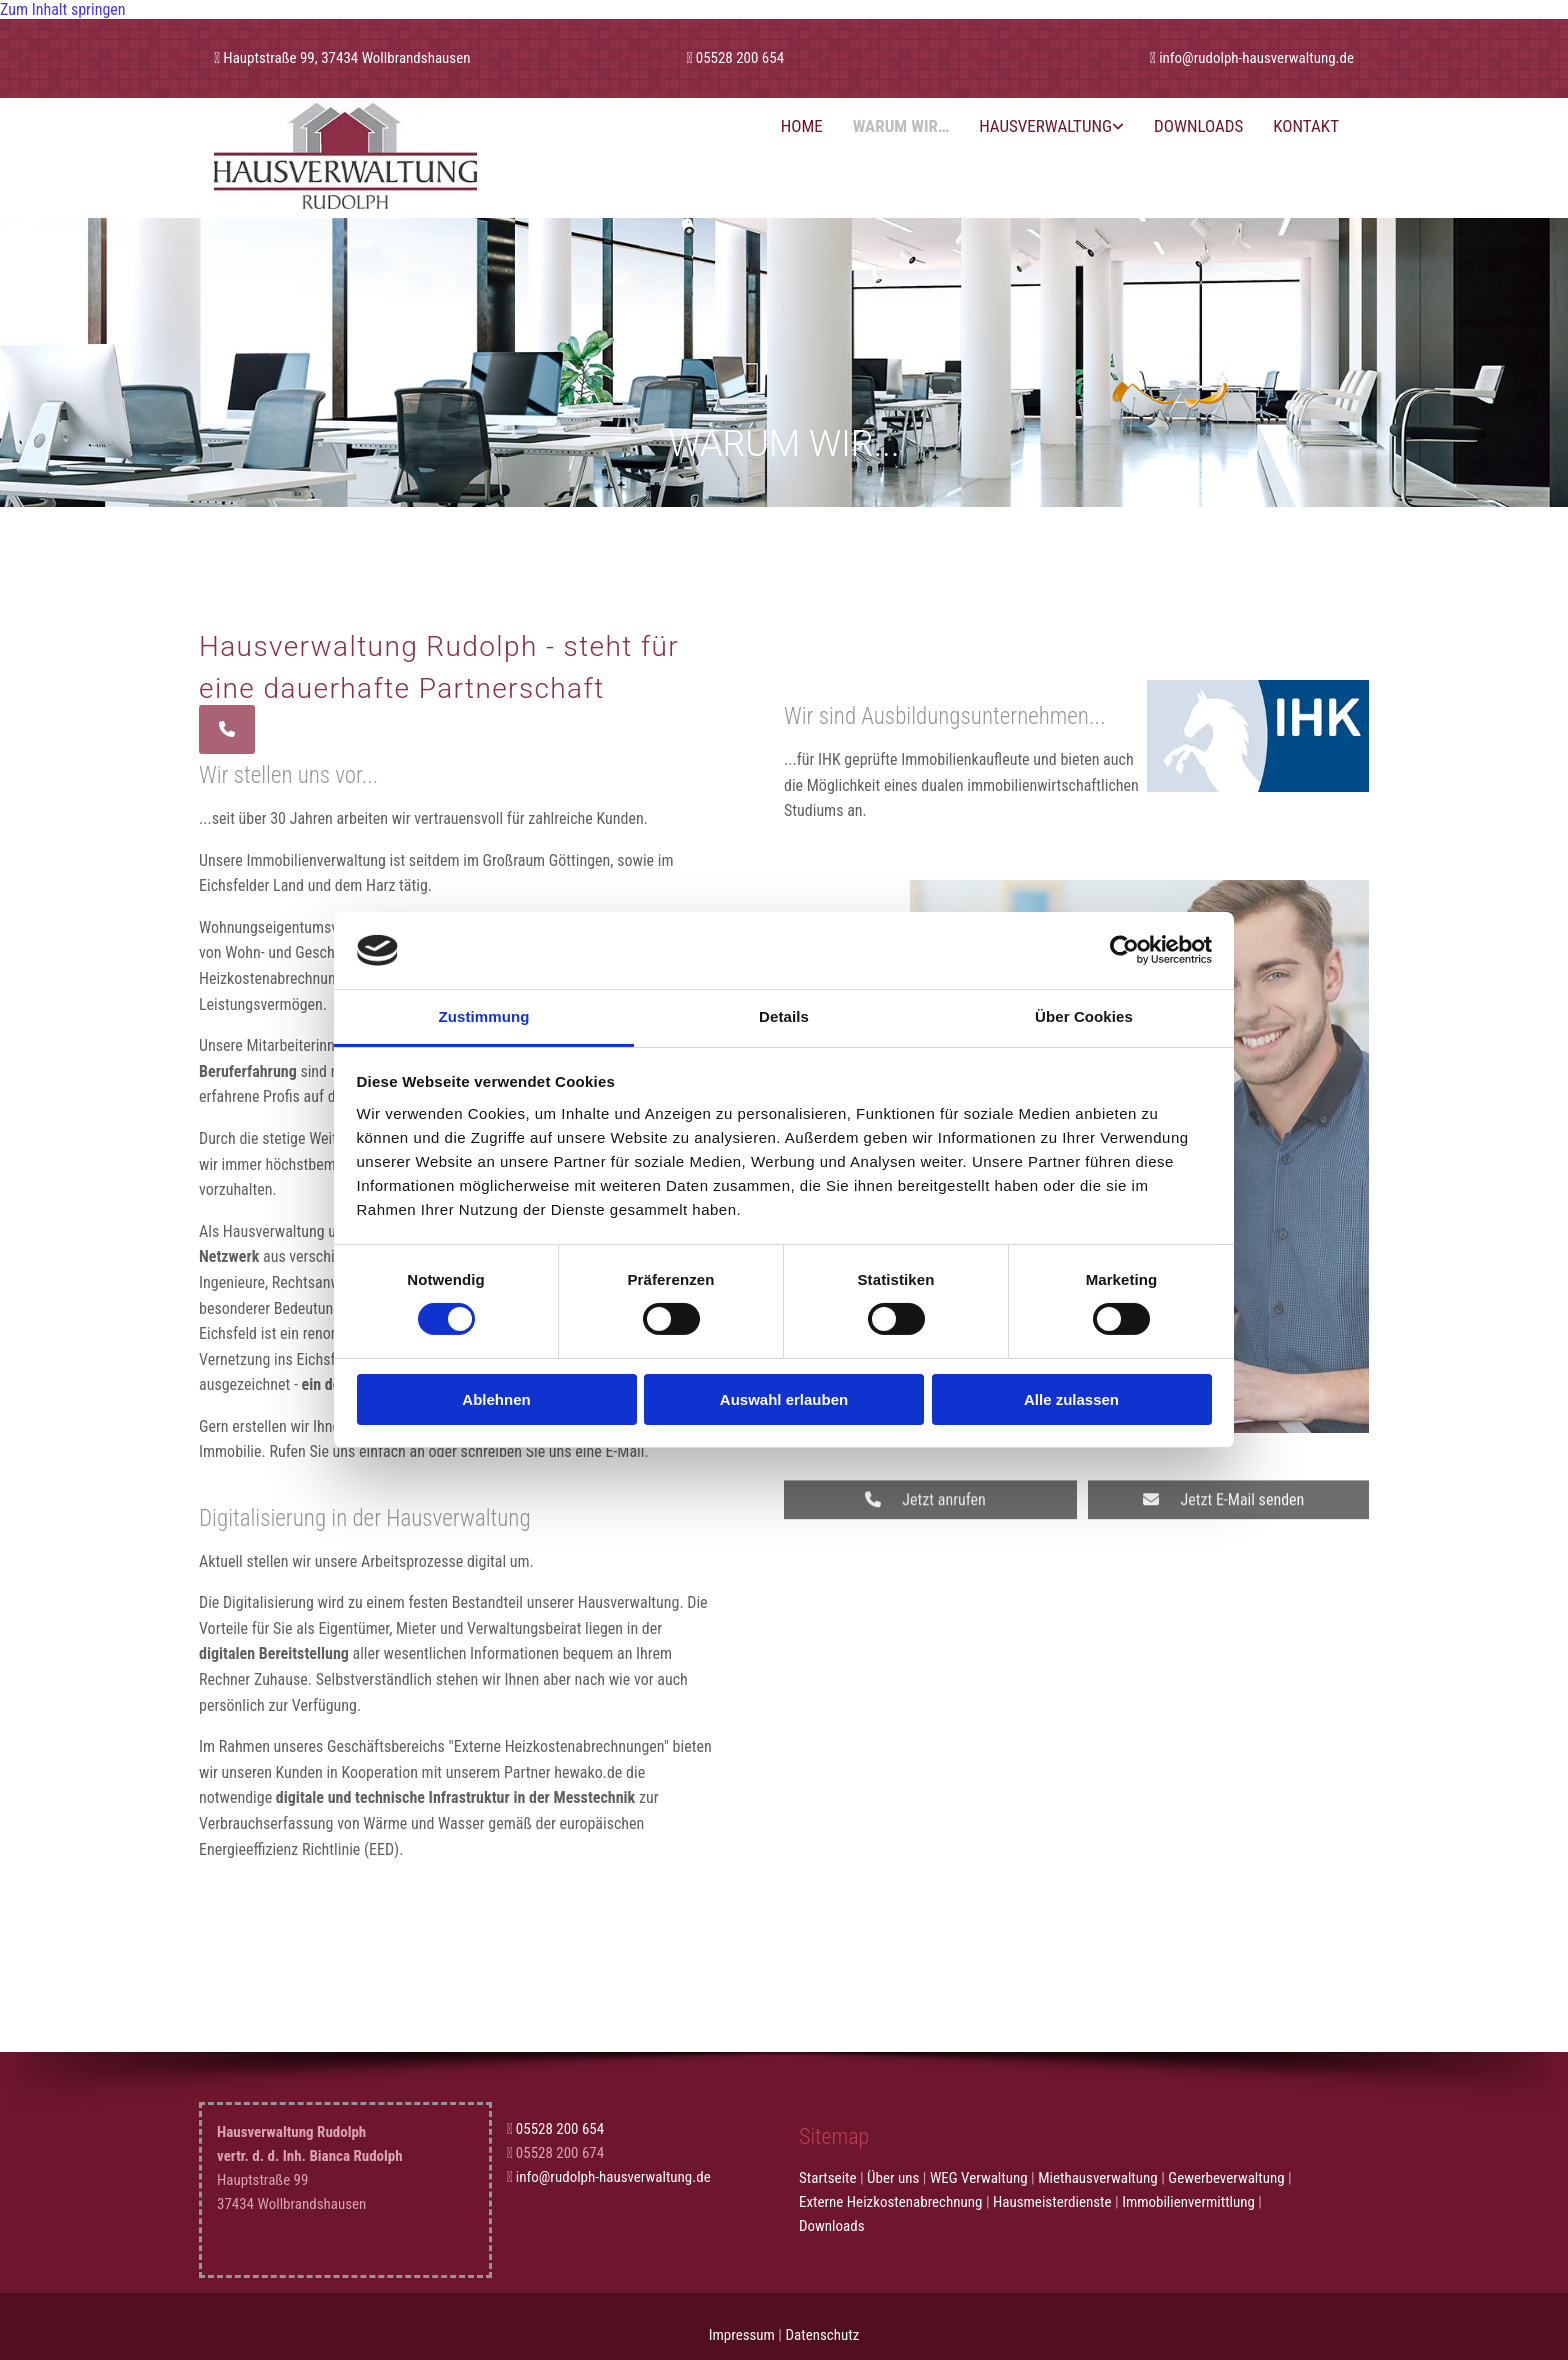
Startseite (828, 2178)
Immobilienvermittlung (1188, 2202)
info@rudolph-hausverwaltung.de (1256, 58)
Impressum (742, 2335)
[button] (227, 729)
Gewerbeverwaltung (1226, 2178)
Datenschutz (822, 2335)
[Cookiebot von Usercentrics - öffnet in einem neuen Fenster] (1124, 950)
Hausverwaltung (1045, 126)
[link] (1051, 126)
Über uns (893, 2178)
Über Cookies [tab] (1084, 1016)
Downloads (1198, 126)
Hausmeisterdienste (1052, 2202)
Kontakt (1306, 126)
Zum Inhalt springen (63, 9)
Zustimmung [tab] (484, 1016)
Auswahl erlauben (784, 1399)
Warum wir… (901, 126)
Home (802, 126)
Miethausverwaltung (1098, 2178)
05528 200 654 (740, 58)
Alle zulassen (1071, 1399)
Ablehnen (496, 1399)
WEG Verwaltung (979, 2178)
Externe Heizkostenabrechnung (890, 2202)
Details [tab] (784, 1016)
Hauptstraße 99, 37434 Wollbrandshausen (346, 58)
